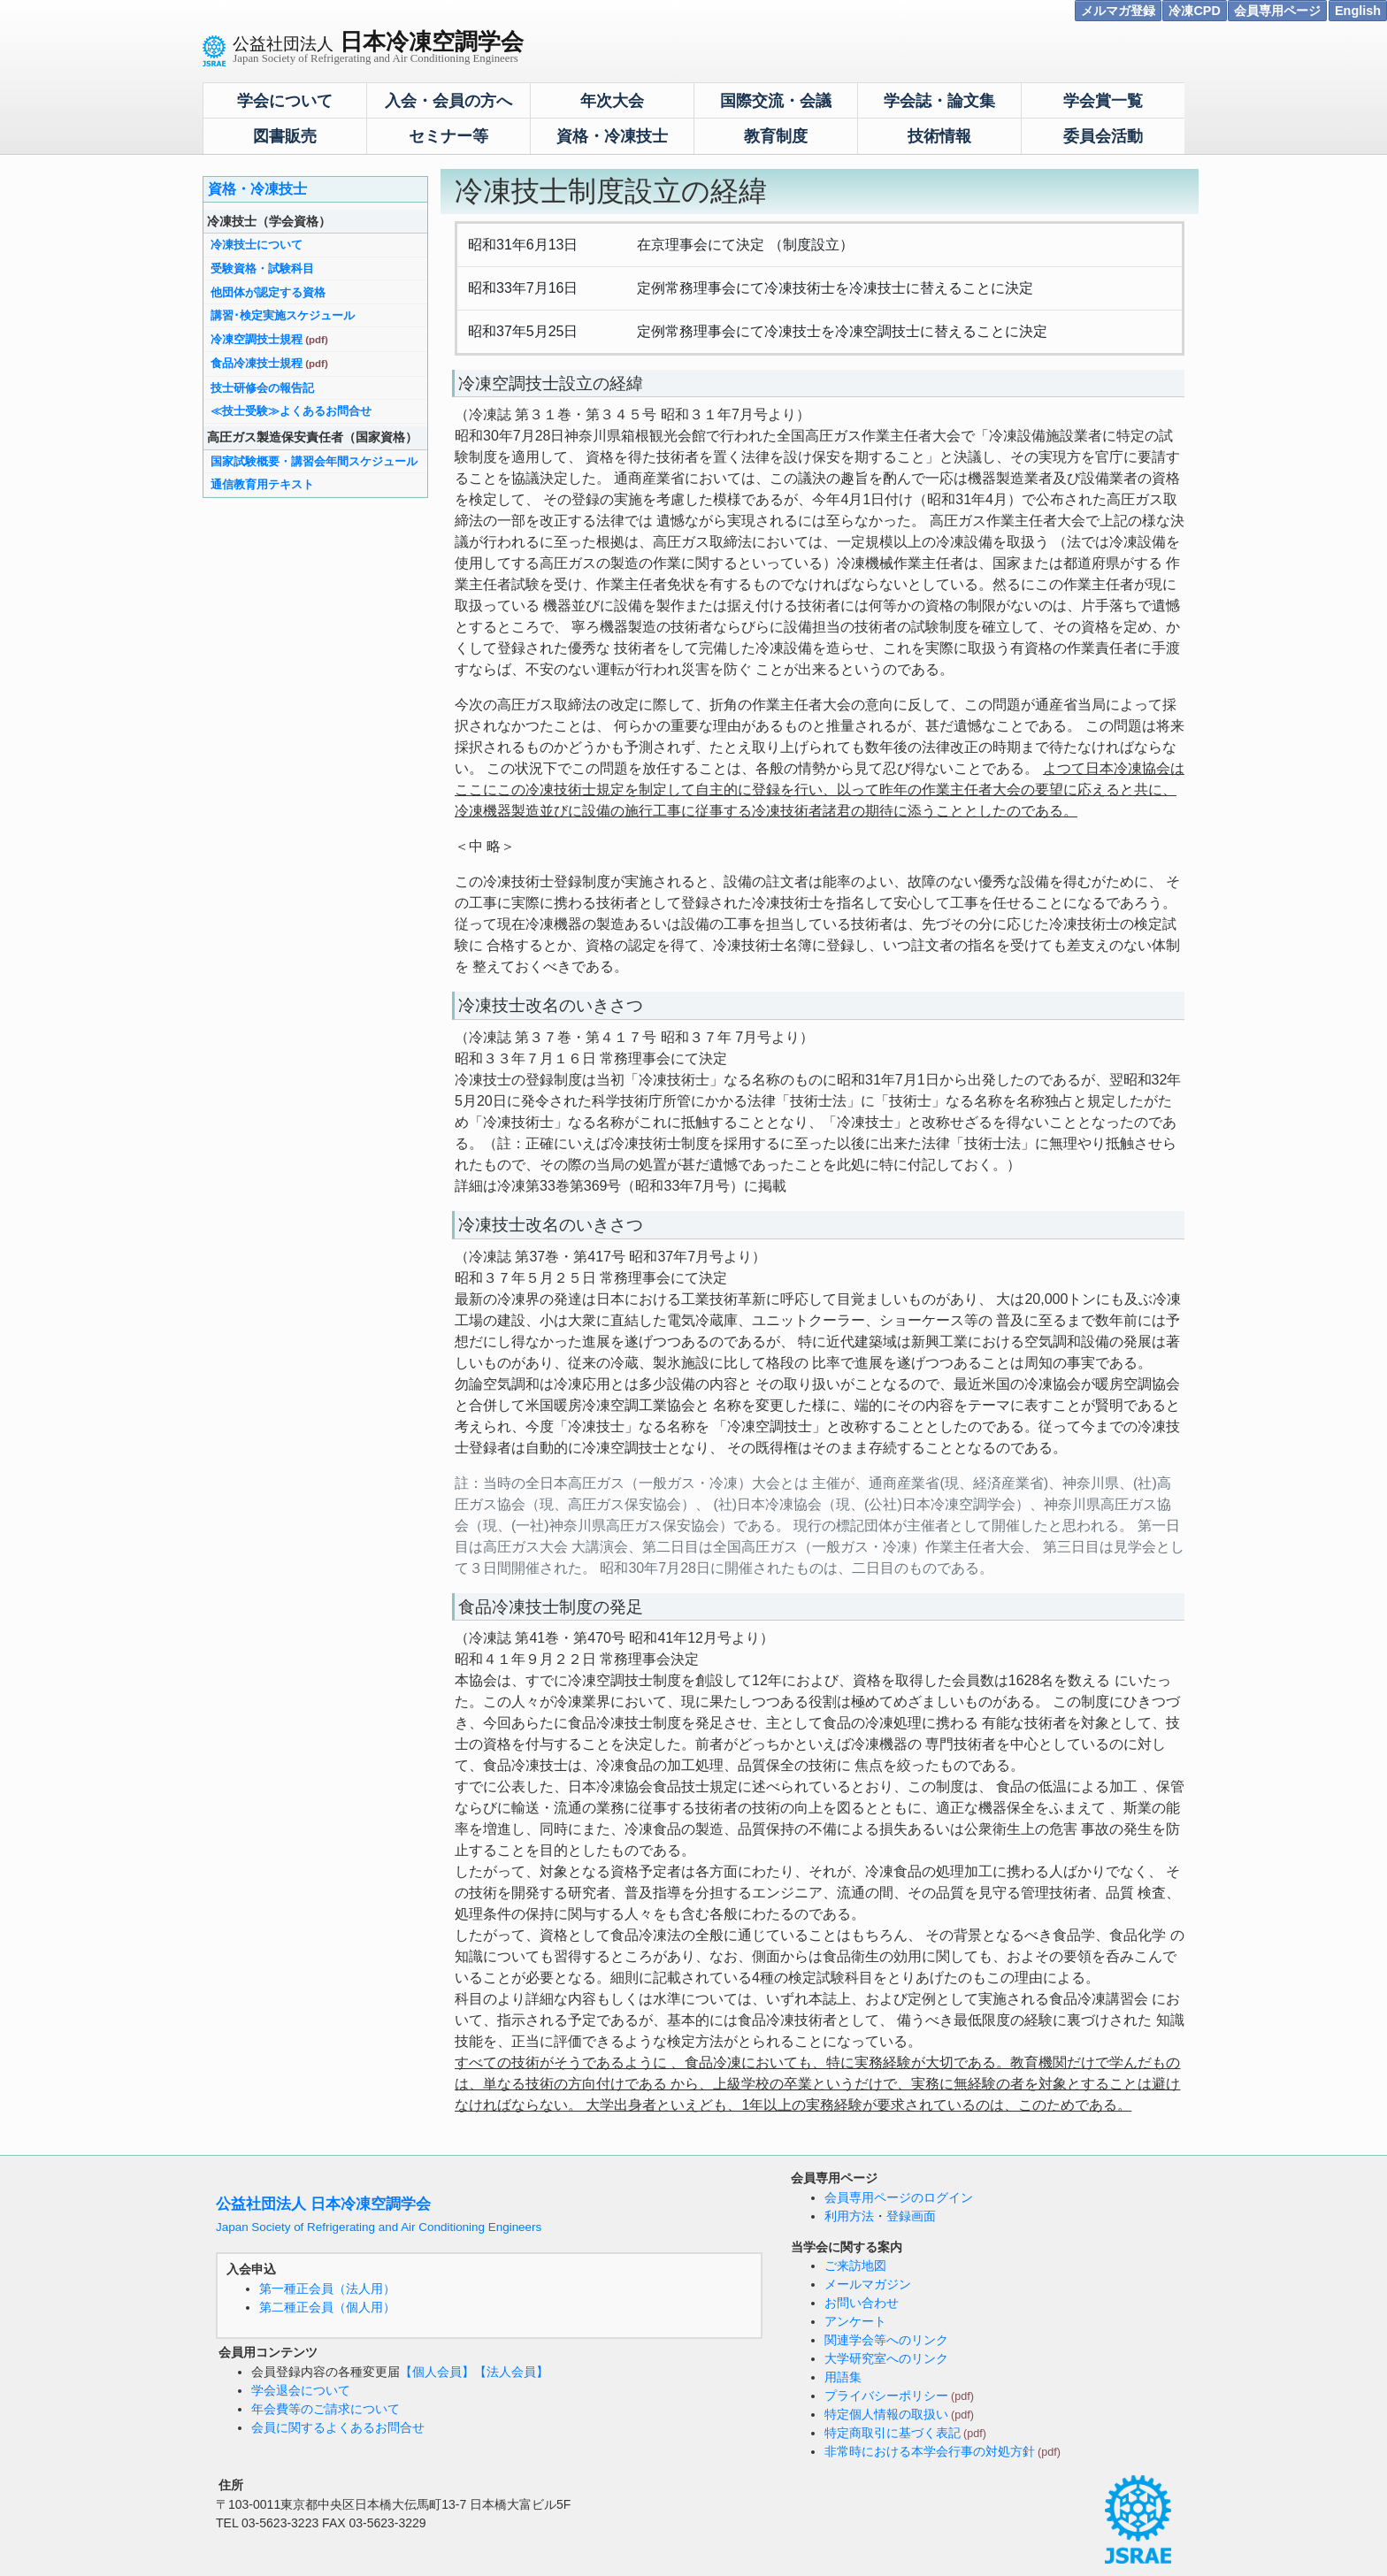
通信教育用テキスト (262, 484)
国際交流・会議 (775, 101)
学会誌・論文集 (939, 101)
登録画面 (911, 2216)
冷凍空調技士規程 (257, 339)
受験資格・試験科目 (262, 268)
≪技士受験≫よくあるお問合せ (291, 411)
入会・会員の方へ (448, 101)
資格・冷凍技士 (612, 136)
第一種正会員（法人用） (327, 2288)
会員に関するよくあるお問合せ (338, 2427)
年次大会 (612, 101)
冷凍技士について (257, 244)
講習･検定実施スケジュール (283, 315)
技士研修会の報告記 (262, 388)
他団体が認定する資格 (268, 292)
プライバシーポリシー (886, 2395)
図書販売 (285, 136)
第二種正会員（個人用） (327, 2307)
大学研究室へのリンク (886, 2358)
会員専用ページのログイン (898, 2197)
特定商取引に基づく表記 (892, 2433)
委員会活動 (1103, 136)
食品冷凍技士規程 (257, 363)
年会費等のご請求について (325, 2409)
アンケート (855, 2321)
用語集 (843, 2377)
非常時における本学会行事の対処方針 (929, 2451)
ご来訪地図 (855, 2265)
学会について (285, 101)
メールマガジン (867, 2284)
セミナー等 (448, 136)
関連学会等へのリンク (886, 2340)
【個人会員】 (437, 2372)
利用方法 (849, 2216)
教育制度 (776, 136)
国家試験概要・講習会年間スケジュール (314, 461)
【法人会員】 (511, 2372)
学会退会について (300, 2390)
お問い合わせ (861, 2303)
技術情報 (939, 136)
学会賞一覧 (1103, 101)
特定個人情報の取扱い (886, 2414)
